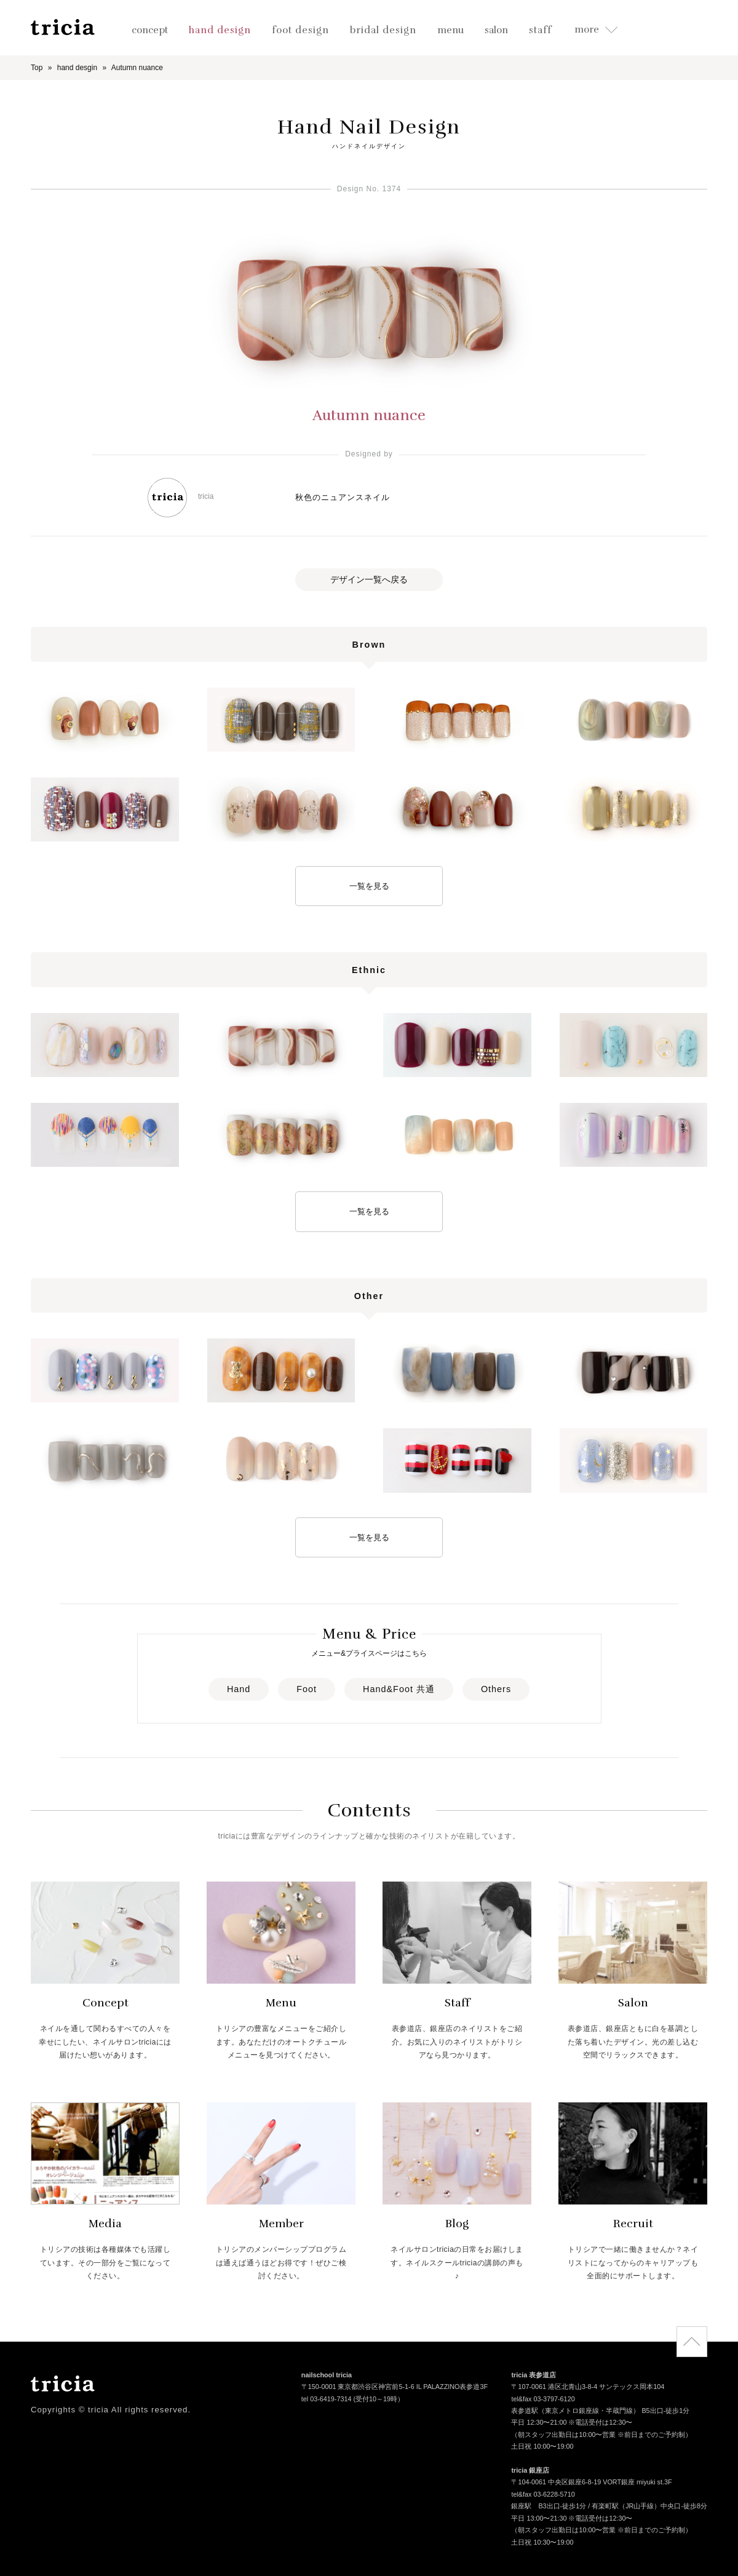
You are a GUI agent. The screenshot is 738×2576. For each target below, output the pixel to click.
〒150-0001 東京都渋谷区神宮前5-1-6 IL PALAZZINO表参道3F (394, 2388)
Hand (238, 1689)
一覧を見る (369, 886)
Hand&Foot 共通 (399, 1689)
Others (496, 1689)
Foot (306, 1689)
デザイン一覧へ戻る (369, 579)
